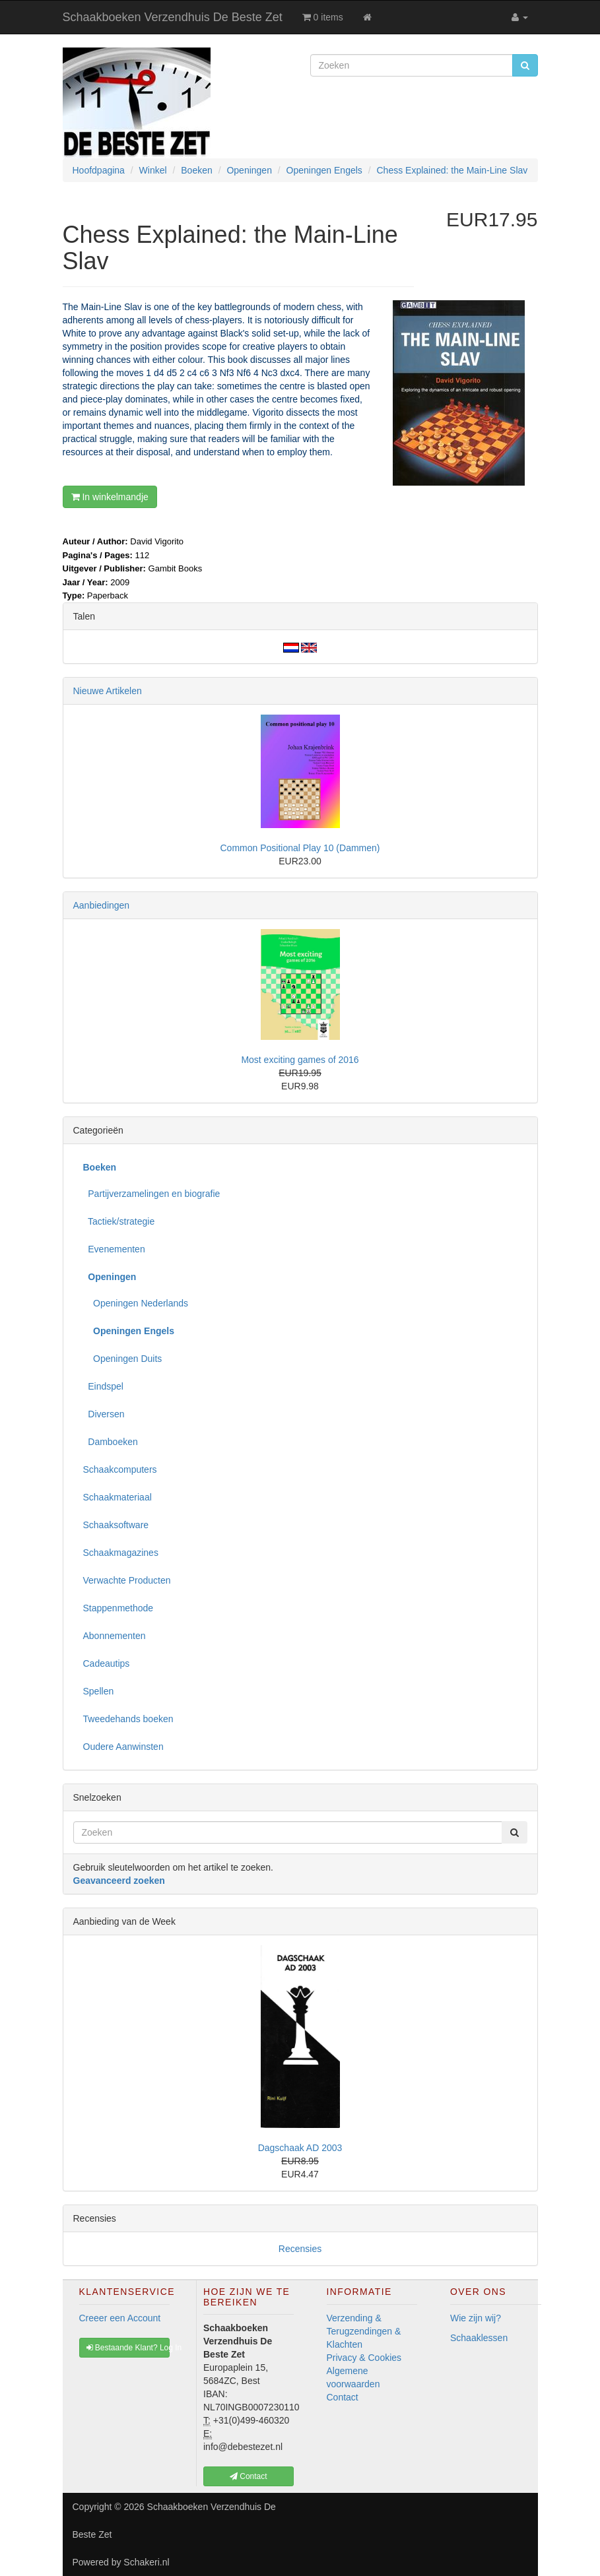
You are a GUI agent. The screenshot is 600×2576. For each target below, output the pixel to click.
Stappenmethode (118, 1608)
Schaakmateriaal (117, 1497)
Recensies (300, 2248)
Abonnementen (114, 1635)
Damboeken (110, 1441)
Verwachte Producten (127, 1580)
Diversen (104, 1414)
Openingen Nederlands (136, 1303)
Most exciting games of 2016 (299, 1059)
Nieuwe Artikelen (107, 691)
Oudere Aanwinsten (123, 1746)
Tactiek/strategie (119, 1221)
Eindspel (103, 1386)
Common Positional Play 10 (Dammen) (300, 848)
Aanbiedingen (101, 905)
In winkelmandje (110, 497)
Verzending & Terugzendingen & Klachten (364, 2331)
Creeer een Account (120, 2318)
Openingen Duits (122, 1358)
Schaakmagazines (120, 1552)
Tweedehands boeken (128, 1719)
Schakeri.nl (146, 2562)
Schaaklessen (479, 2338)
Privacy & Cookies (364, 2357)
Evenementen (114, 1249)
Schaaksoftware (116, 1525)
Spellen (98, 1691)
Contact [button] (248, 2476)
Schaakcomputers (120, 1469)
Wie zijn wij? (475, 2318)
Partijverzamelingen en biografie (151, 1193)
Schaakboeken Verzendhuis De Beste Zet (173, 17)
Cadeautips (106, 1663)
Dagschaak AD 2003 (300, 2147)
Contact (342, 2397)
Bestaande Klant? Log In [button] (128, 2347)
